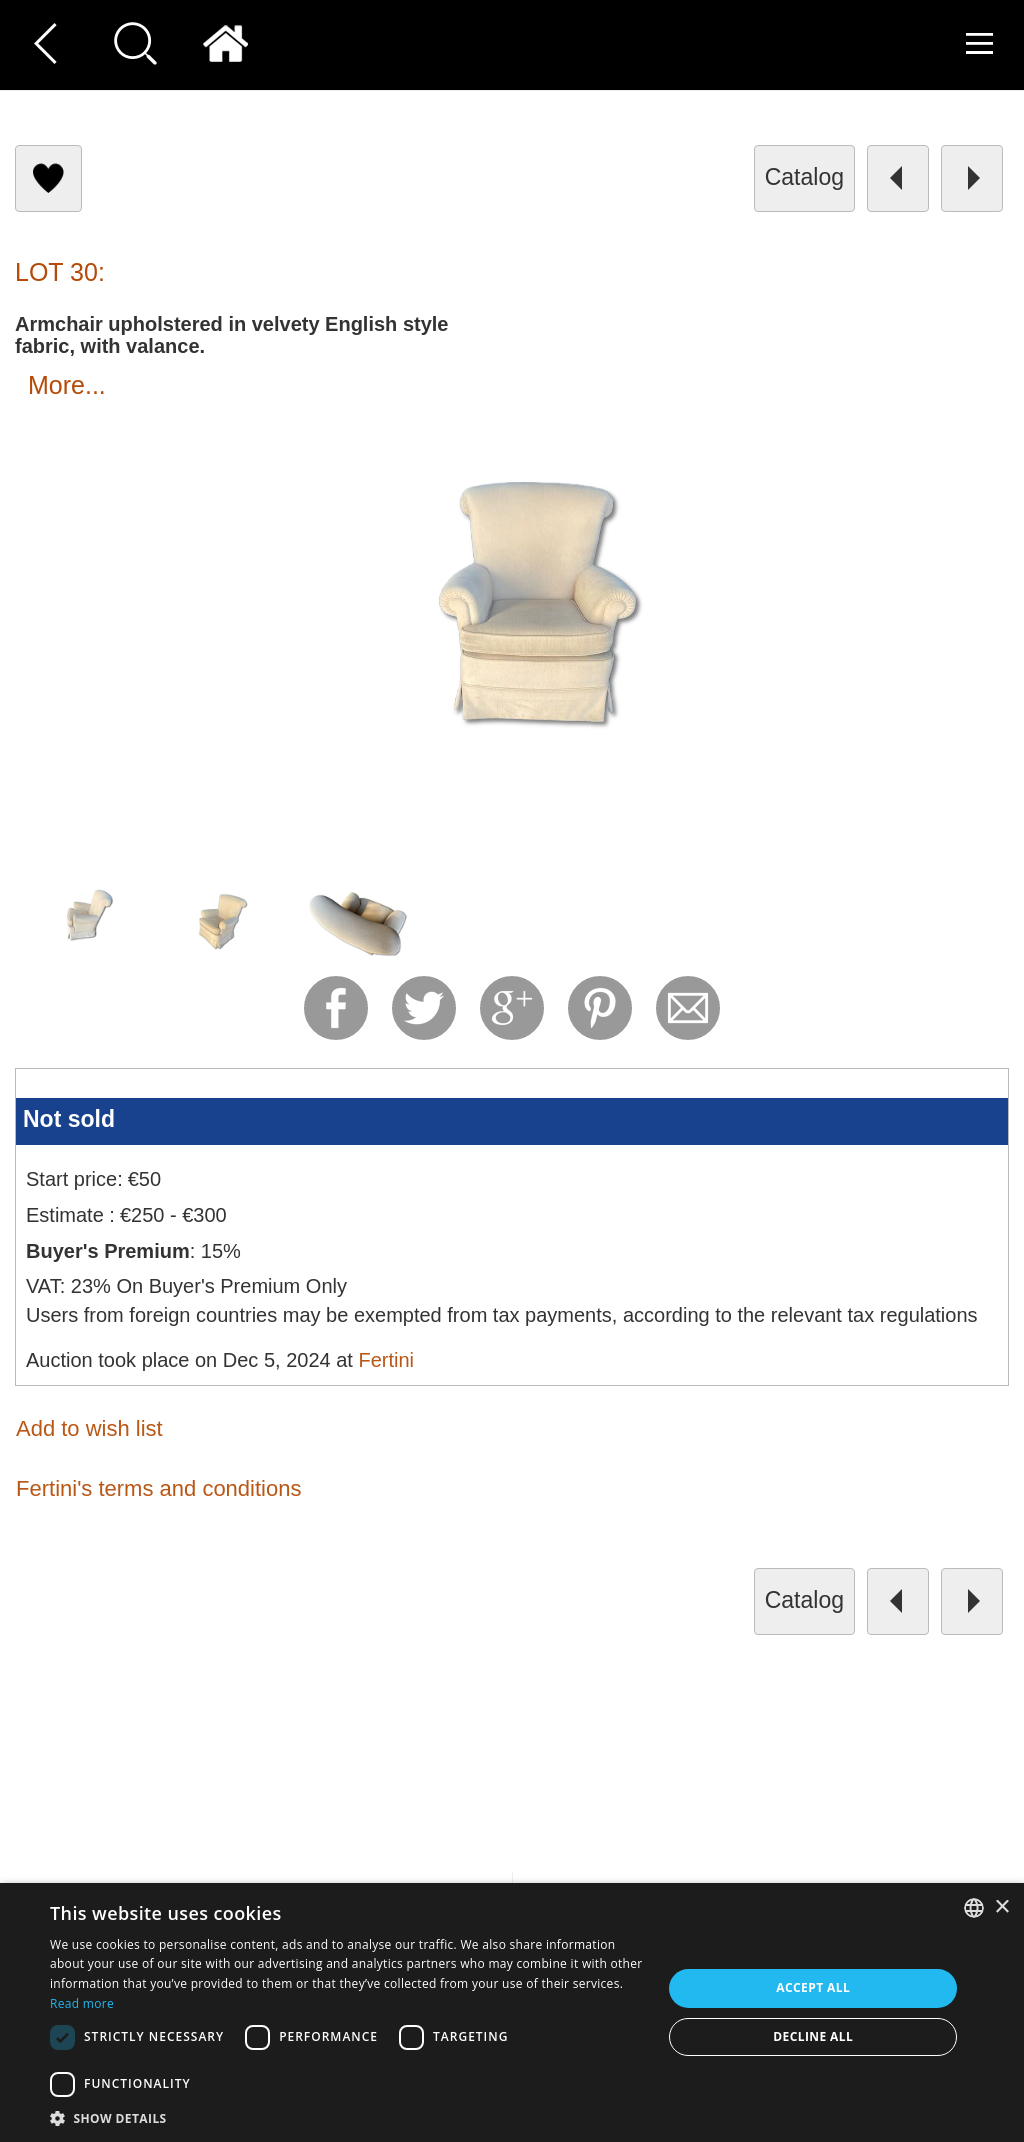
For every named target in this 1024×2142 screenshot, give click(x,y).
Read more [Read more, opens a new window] (82, 2003)
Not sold (69, 1119)
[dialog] (512, 2012)
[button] (347, 2117)
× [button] (1001, 1907)
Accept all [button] (813, 1987)
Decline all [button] (813, 2036)
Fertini (386, 1360)
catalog (804, 177)
